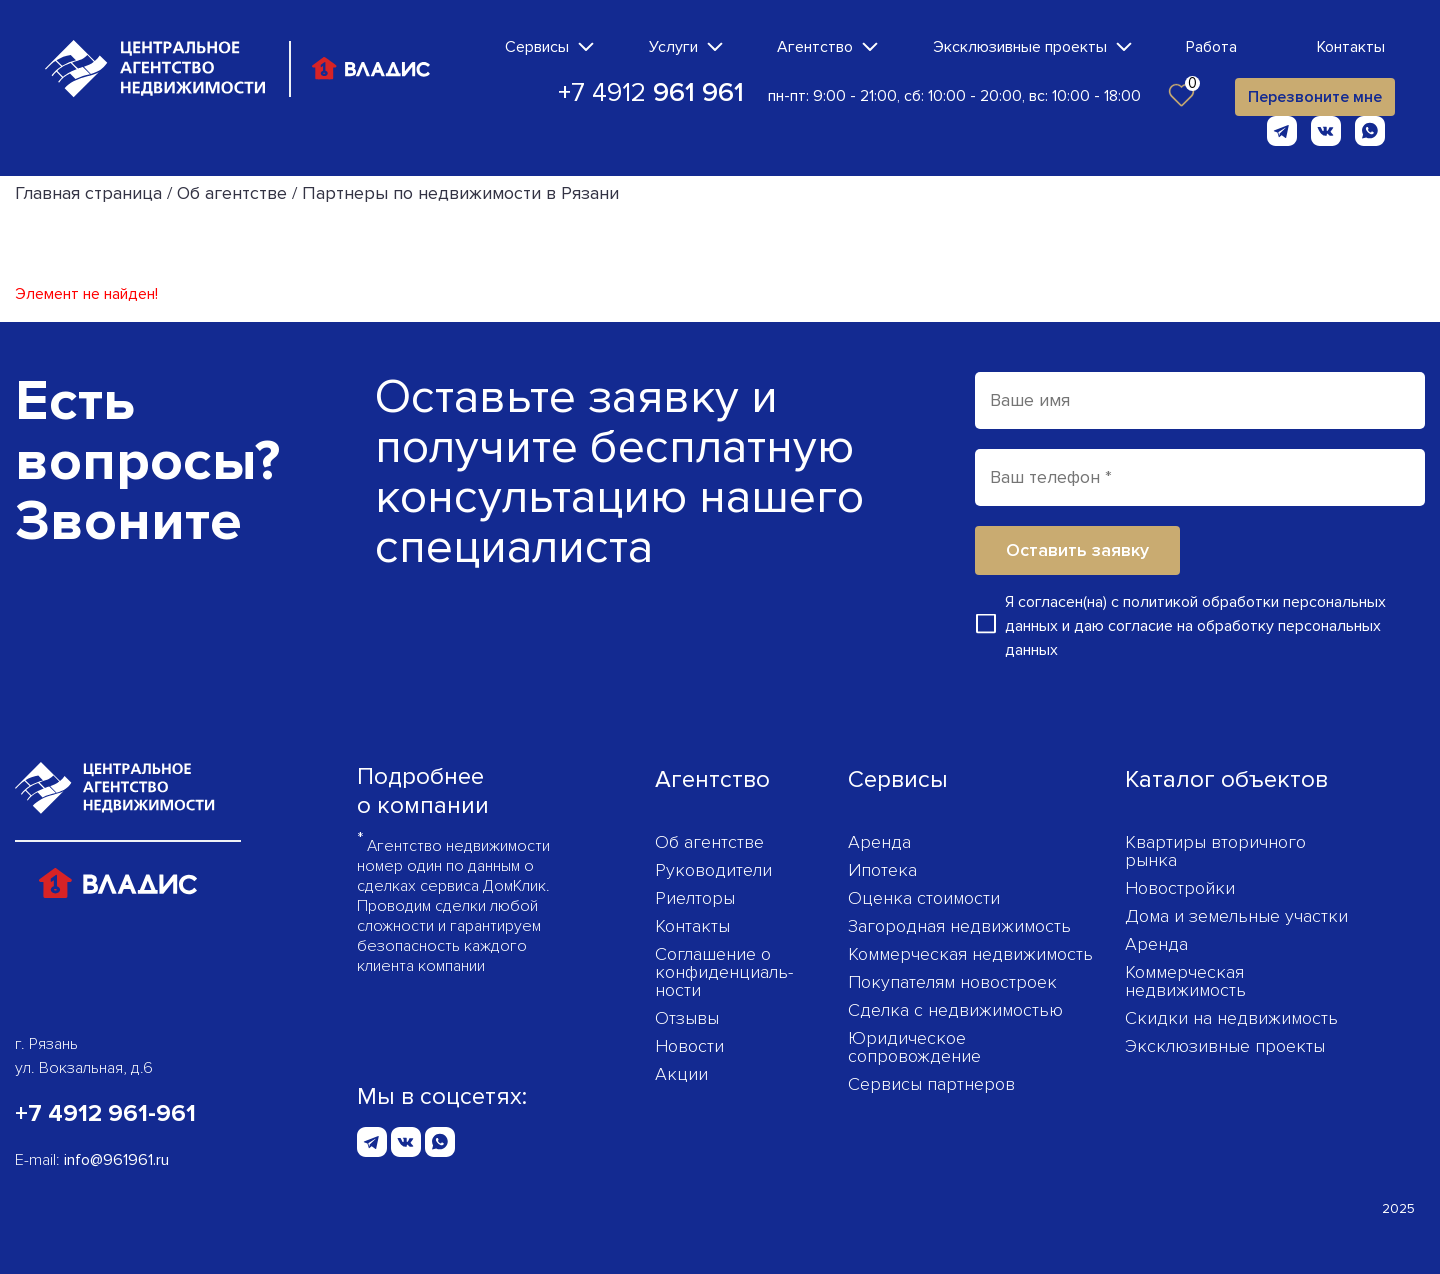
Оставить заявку (1077, 550)
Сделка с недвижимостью (955, 1010)
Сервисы (537, 47)
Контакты (1351, 47)
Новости (689, 1046)
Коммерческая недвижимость (970, 954)
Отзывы (687, 1018)
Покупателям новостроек (952, 982)
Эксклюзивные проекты (1020, 47)
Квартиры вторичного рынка (1215, 851)
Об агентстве (709, 842)
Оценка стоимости (924, 898)
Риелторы (695, 898)
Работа (1211, 47)
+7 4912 (651, 93)
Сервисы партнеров (931, 1084)
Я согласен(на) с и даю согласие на (1195, 626)
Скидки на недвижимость (1231, 1018)
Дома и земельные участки (1236, 916)
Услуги (673, 47)
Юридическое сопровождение (914, 1047)
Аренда (879, 842)
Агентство (815, 47)
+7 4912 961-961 (105, 1113)
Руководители (713, 870)
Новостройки (1180, 888)
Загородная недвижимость (959, 926)
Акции (681, 1074)
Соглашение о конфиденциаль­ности (724, 972)
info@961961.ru (116, 1160)
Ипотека (882, 870)
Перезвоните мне (1315, 97)
